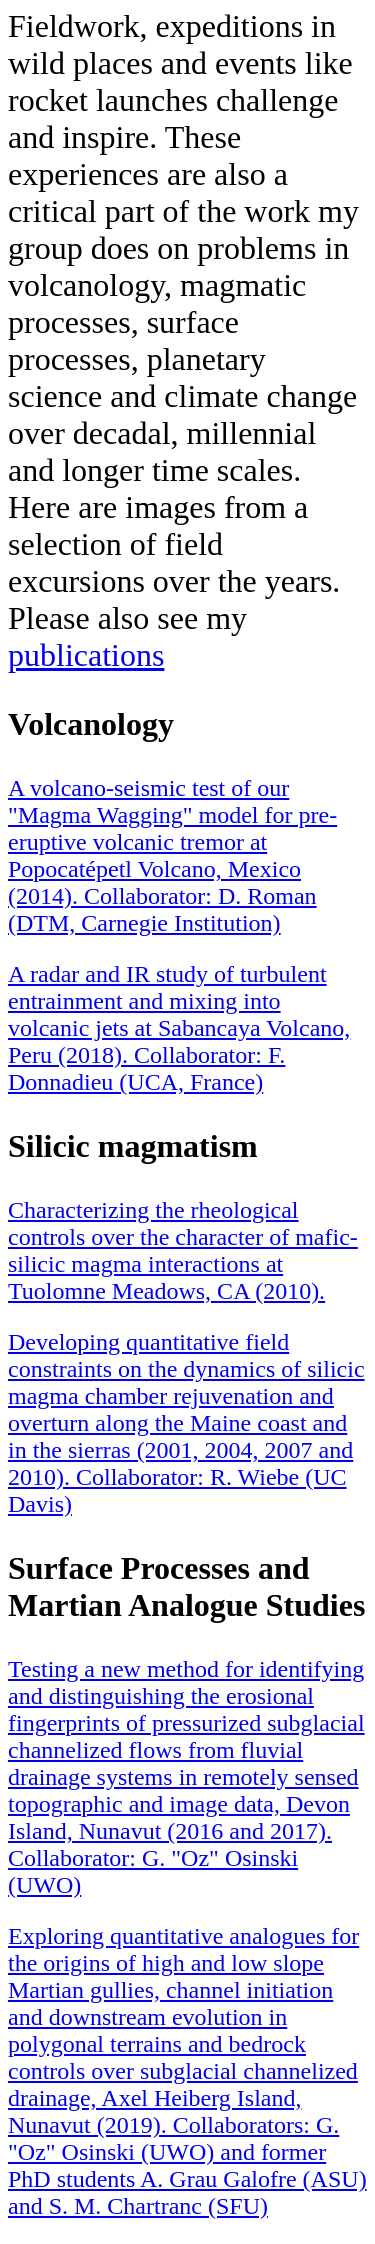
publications (86, 655)
